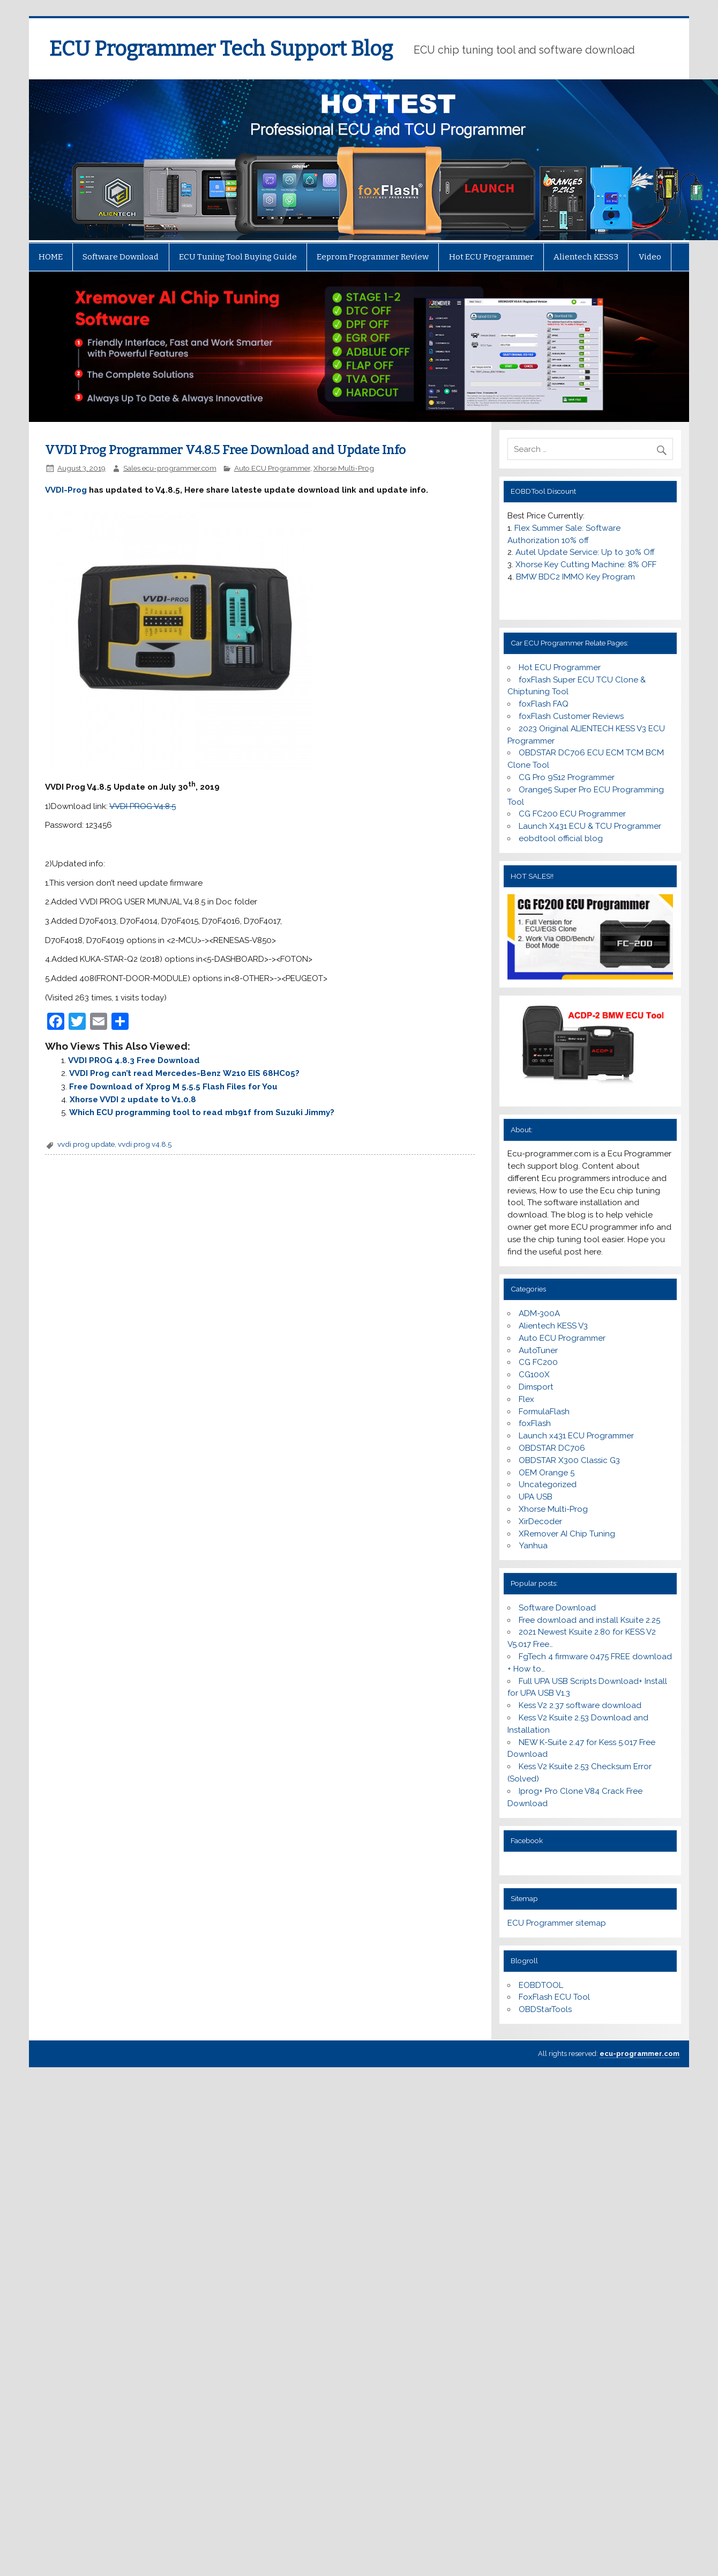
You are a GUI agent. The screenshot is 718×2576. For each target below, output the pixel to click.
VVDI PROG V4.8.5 (142, 806)
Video (650, 257)
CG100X (534, 1374)
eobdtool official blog (561, 838)
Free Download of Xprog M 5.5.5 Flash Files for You (173, 1087)
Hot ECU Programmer (491, 257)
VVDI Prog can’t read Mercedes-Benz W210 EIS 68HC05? (184, 1073)
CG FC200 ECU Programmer (572, 814)
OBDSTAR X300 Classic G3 (569, 1460)
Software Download (121, 257)
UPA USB (535, 1497)
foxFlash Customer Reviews (571, 716)
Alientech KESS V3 (553, 1326)
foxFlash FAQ (544, 704)
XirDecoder (540, 1521)
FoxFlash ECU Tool (554, 1997)
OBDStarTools (545, 2009)
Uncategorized (548, 1484)
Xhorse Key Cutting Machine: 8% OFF (585, 564)
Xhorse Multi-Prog (343, 468)
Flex (526, 1399)
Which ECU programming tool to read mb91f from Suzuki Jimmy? (201, 1112)
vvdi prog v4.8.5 (144, 1144)
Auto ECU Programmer (272, 468)
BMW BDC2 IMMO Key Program (575, 577)
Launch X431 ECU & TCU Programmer (590, 826)
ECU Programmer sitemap (556, 1923)
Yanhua (533, 1545)
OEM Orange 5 (546, 1473)
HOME (51, 257)
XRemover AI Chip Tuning (567, 1534)
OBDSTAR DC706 (552, 1448)
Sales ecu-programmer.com (169, 468)
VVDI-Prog (66, 490)
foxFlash (535, 1423)
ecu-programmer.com (639, 2054)
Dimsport (536, 1387)
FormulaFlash (544, 1411)
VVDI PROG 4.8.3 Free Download (134, 1060)
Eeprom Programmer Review (373, 257)
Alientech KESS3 (586, 257)
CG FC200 (538, 1362)
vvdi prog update (86, 1144)
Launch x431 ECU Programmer (576, 1436)
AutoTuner (538, 1350)
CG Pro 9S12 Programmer (567, 777)
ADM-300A (539, 1313)
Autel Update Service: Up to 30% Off (585, 552)
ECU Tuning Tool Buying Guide (238, 257)
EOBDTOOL (541, 1985)
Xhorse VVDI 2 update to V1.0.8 (133, 1099)
